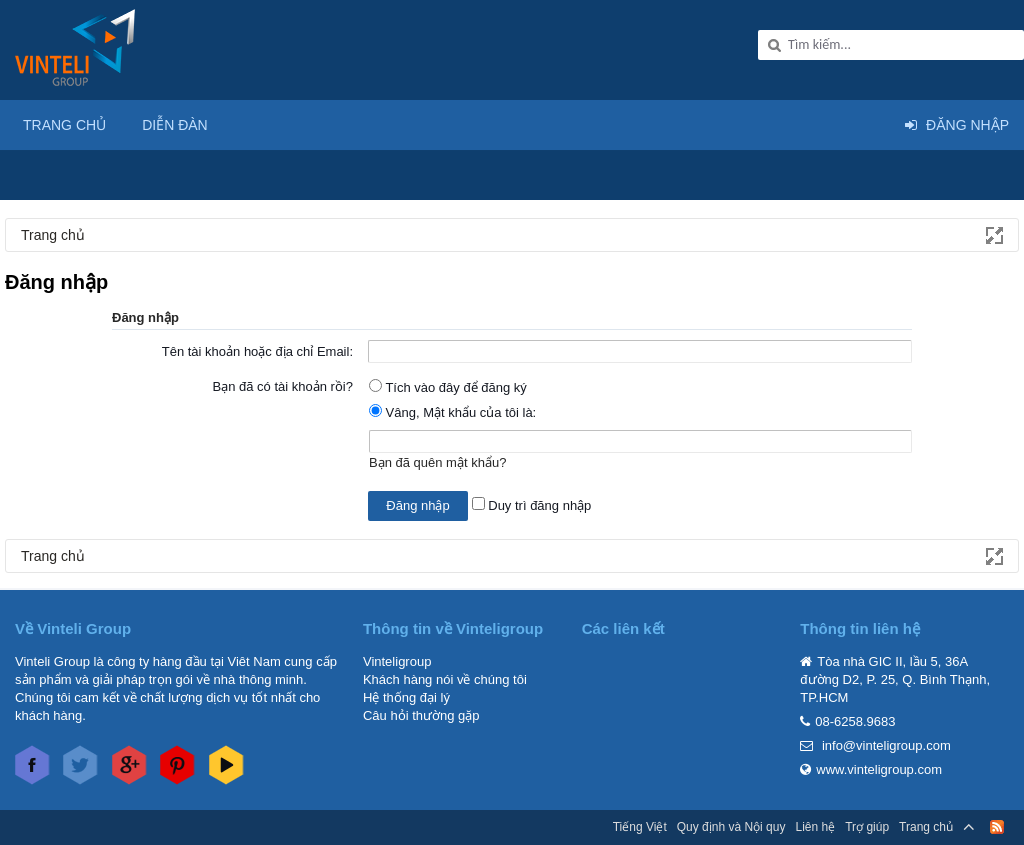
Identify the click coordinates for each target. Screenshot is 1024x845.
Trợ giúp (867, 827)
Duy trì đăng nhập (532, 505)
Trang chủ (64, 125)
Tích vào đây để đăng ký (448, 387)
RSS (997, 827)
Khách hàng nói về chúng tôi (445, 679)
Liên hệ (815, 827)
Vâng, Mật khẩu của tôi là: (452, 412)
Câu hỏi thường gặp (421, 715)
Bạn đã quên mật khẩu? (437, 462)
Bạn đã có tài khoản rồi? (282, 386)
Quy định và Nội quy (731, 827)
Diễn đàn (175, 125)
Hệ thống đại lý (406, 697)
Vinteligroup (397, 661)
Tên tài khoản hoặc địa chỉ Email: (257, 351)
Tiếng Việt (640, 827)
